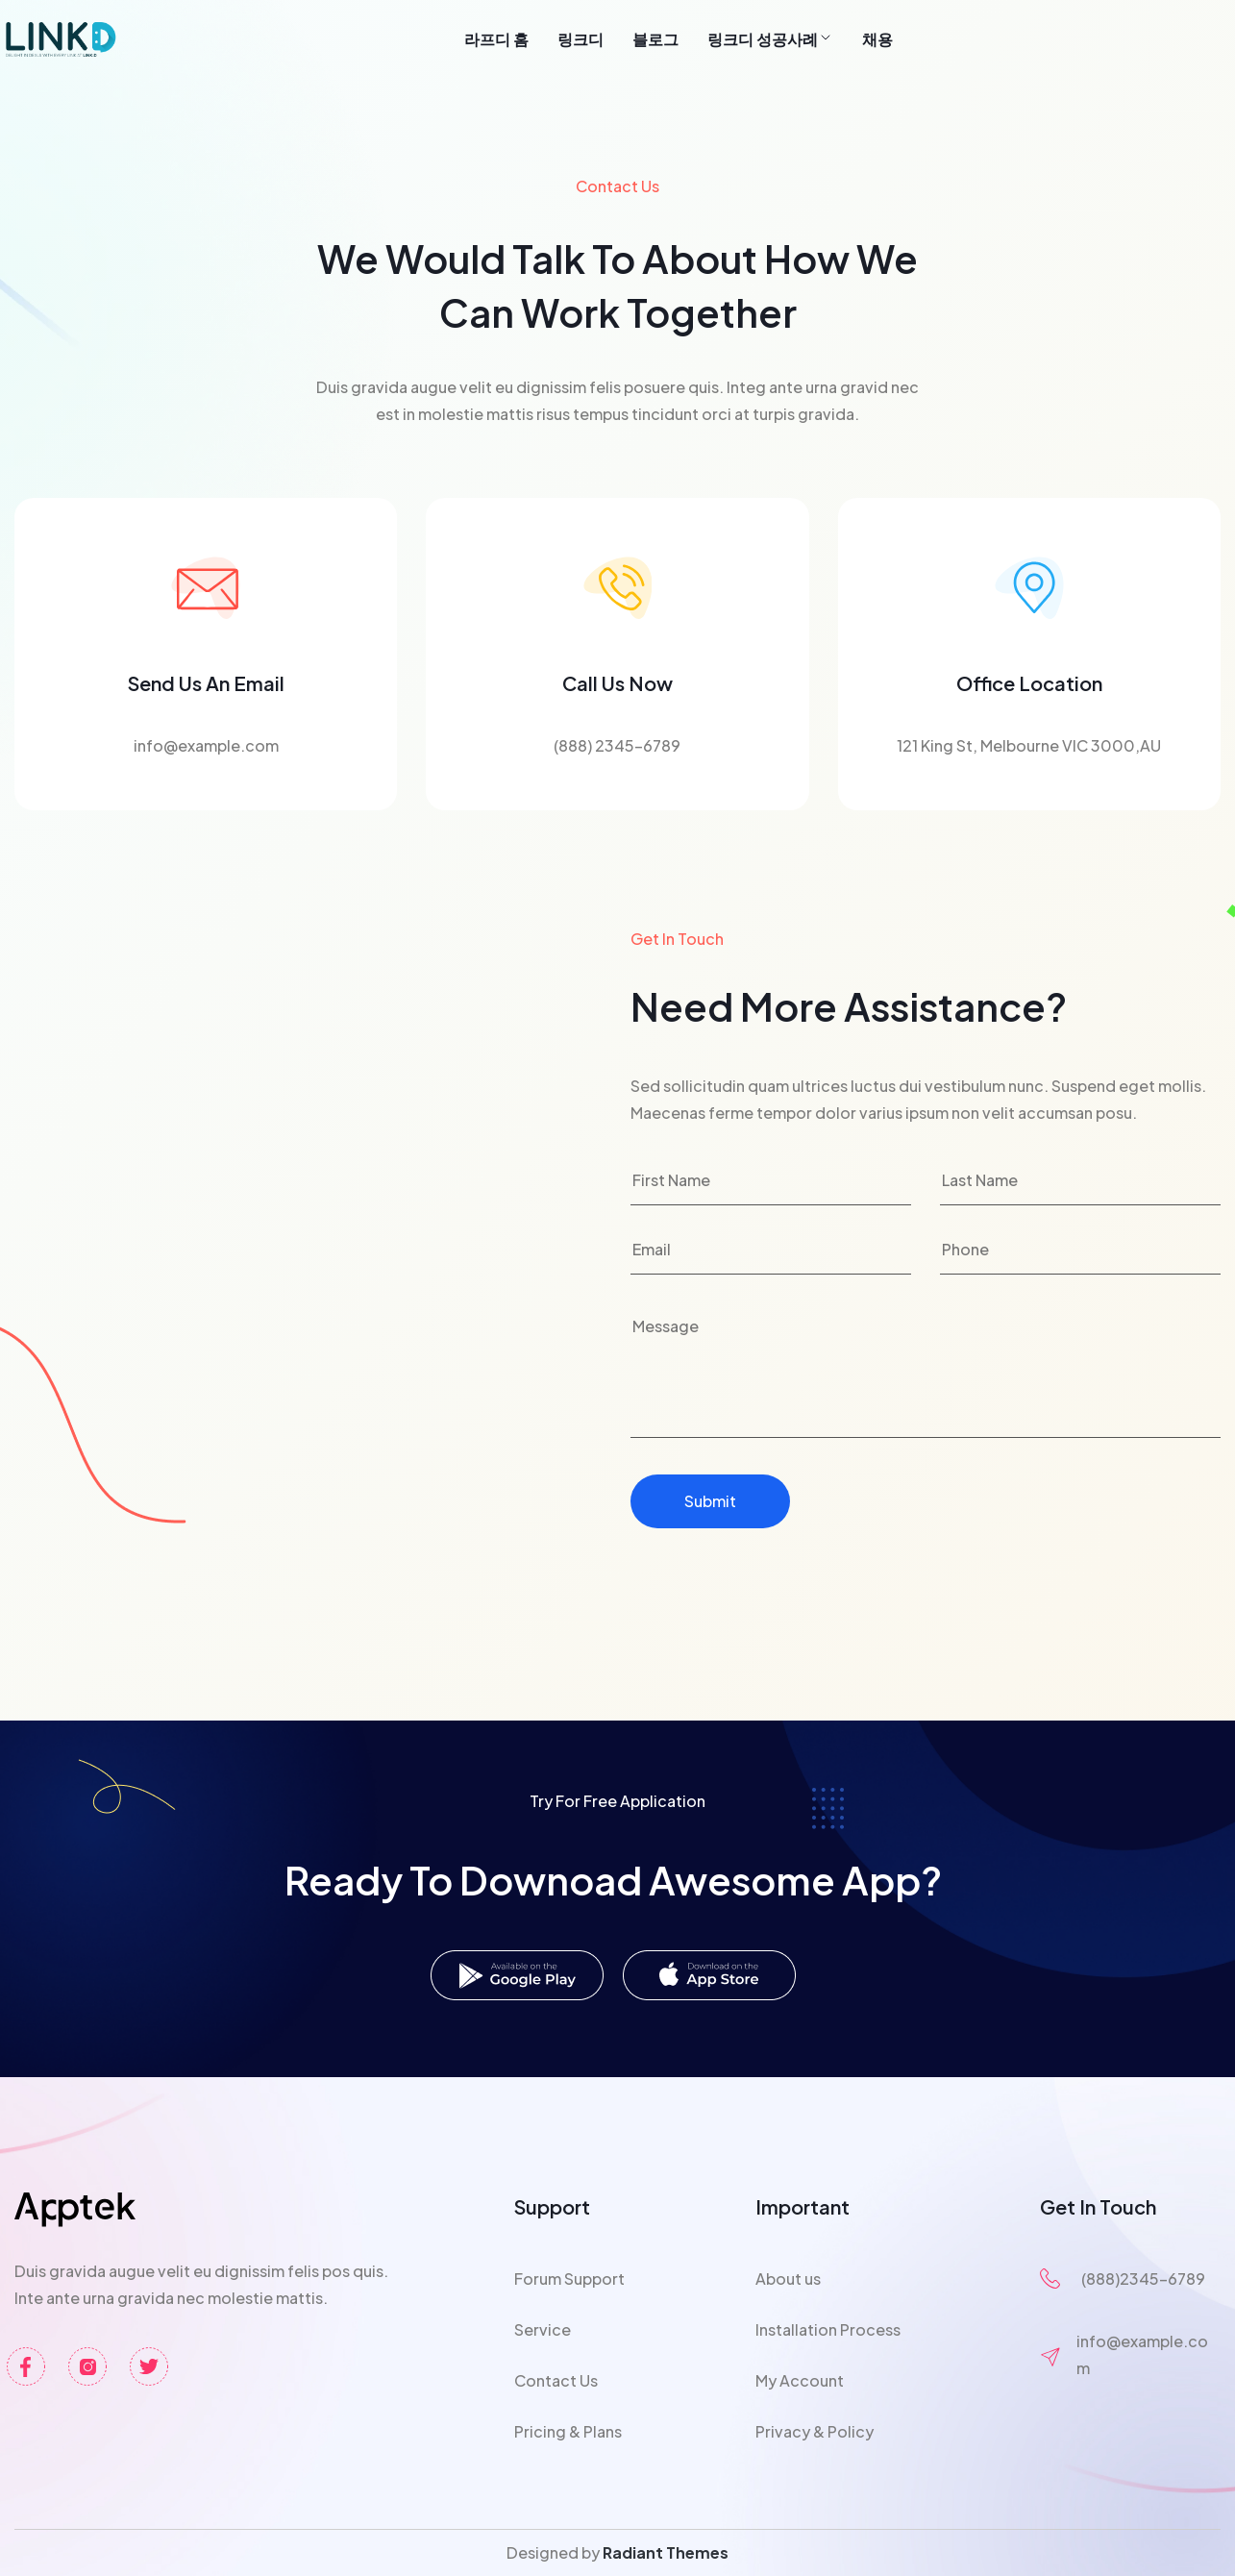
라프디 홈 (496, 39)
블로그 (655, 39)
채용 (877, 39)
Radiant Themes (666, 2552)
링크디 (580, 39)
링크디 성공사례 (770, 39)
